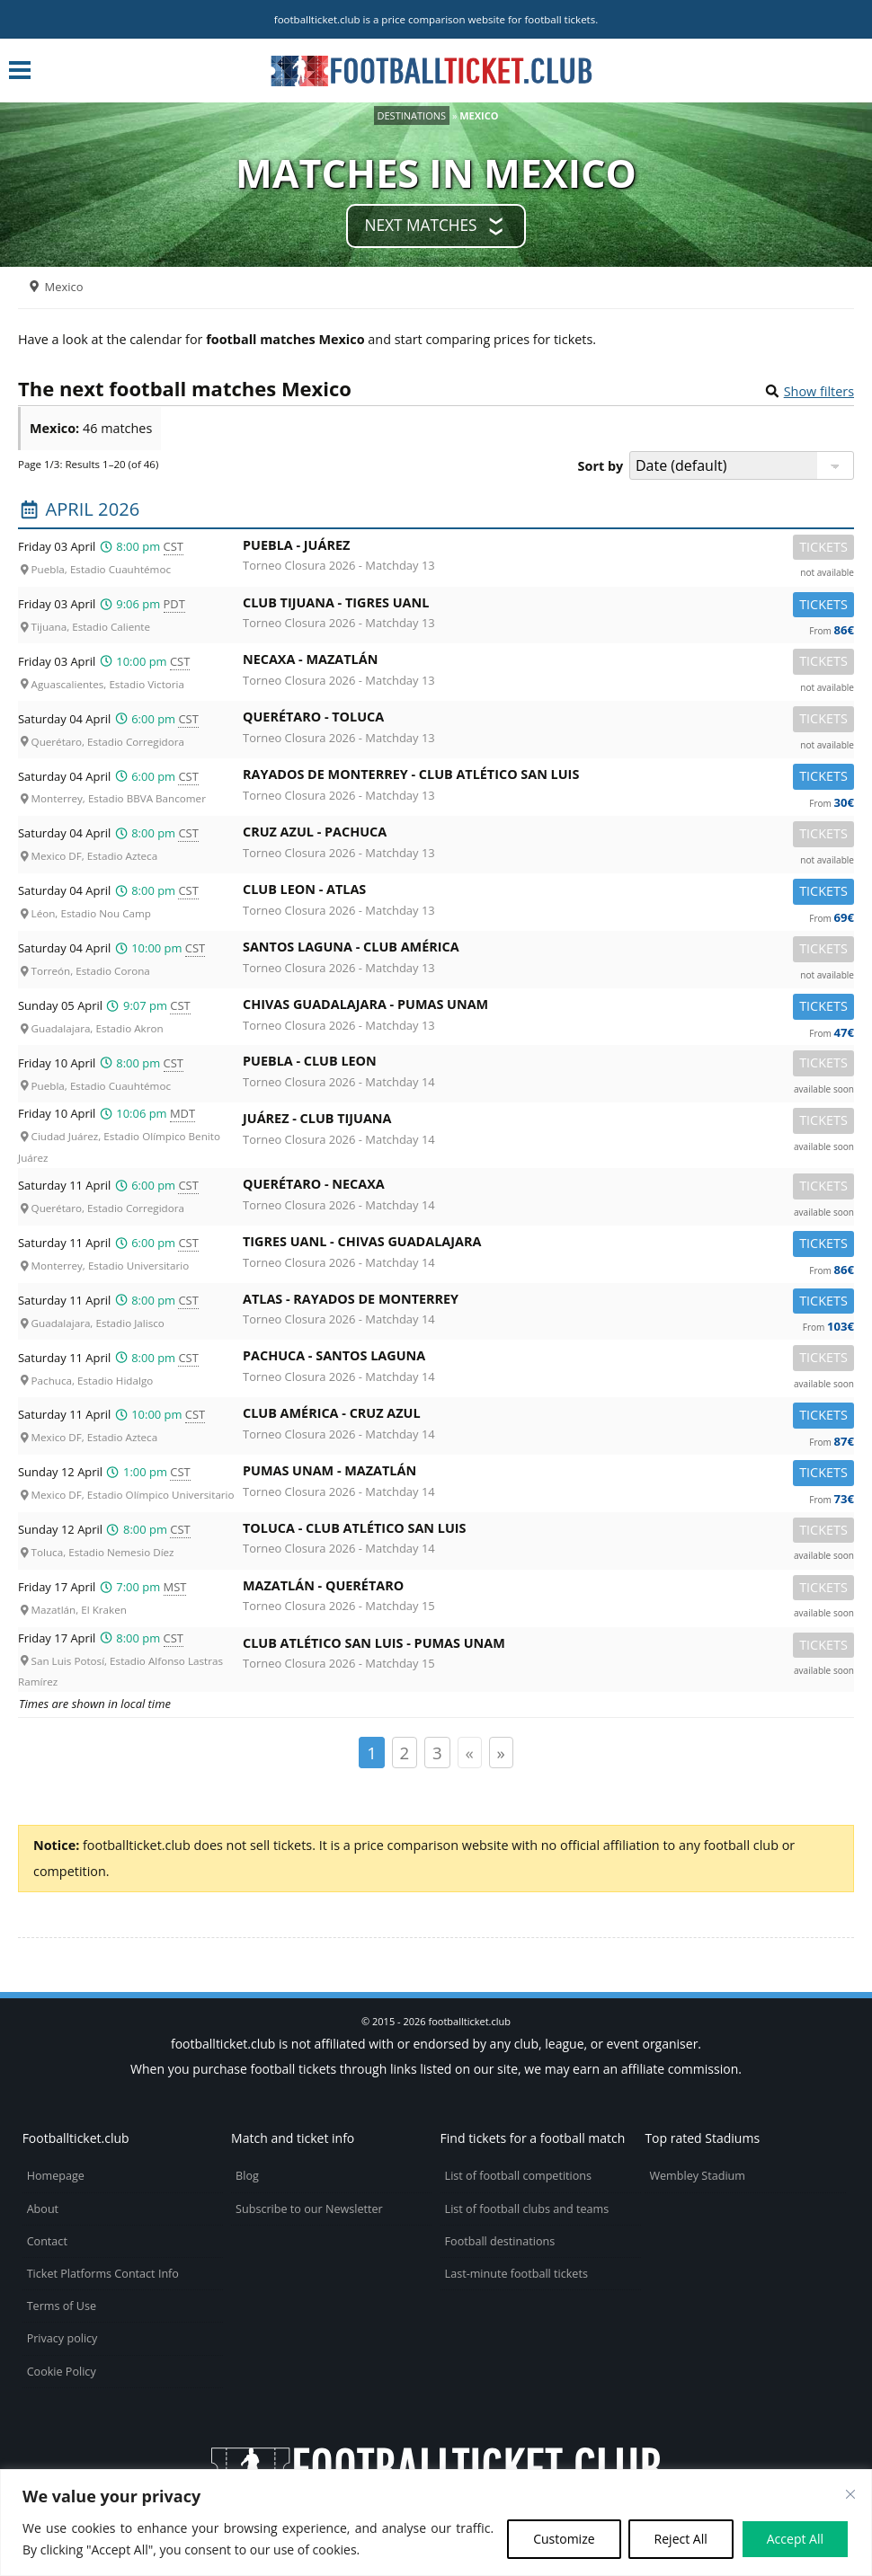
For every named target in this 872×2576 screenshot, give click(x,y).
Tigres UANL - (548, 1245)
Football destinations (500, 2241)
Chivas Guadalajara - (548, 1008)
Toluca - (548, 1531)
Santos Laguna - (548, 950)
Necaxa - (548, 663)
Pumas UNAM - (548, 1474)
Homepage (56, 2175)
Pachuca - (548, 1359)
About (42, 2209)
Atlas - (548, 1302)
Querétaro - (548, 720)
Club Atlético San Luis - (548, 1646)
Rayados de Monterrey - (548, 778)
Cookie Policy (61, 2371)
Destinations (412, 115)
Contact (47, 2241)
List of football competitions (518, 2175)
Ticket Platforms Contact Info (103, 2273)
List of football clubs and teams (527, 2209)
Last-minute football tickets (516, 2273)
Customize (563, 2538)
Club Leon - (548, 893)
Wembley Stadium (697, 2175)
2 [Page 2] (405, 1752)
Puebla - (548, 548)
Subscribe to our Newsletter (309, 2209)
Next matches (420, 225)
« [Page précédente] (470, 1752)
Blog (247, 2175)
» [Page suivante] (501, 1752)
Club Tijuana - (548, 606)
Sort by (601, 465)
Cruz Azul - (548, 835)
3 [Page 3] (437, 1752)
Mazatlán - (548, 1589)
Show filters (819, 391)
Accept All (795, 2538)
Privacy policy (62, 2338)
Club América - (548, 1416)
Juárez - (548, 1122)
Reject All (680, 2538)
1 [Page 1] (372, 1752)
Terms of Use (61, 2306)
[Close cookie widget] (850, 2494)
